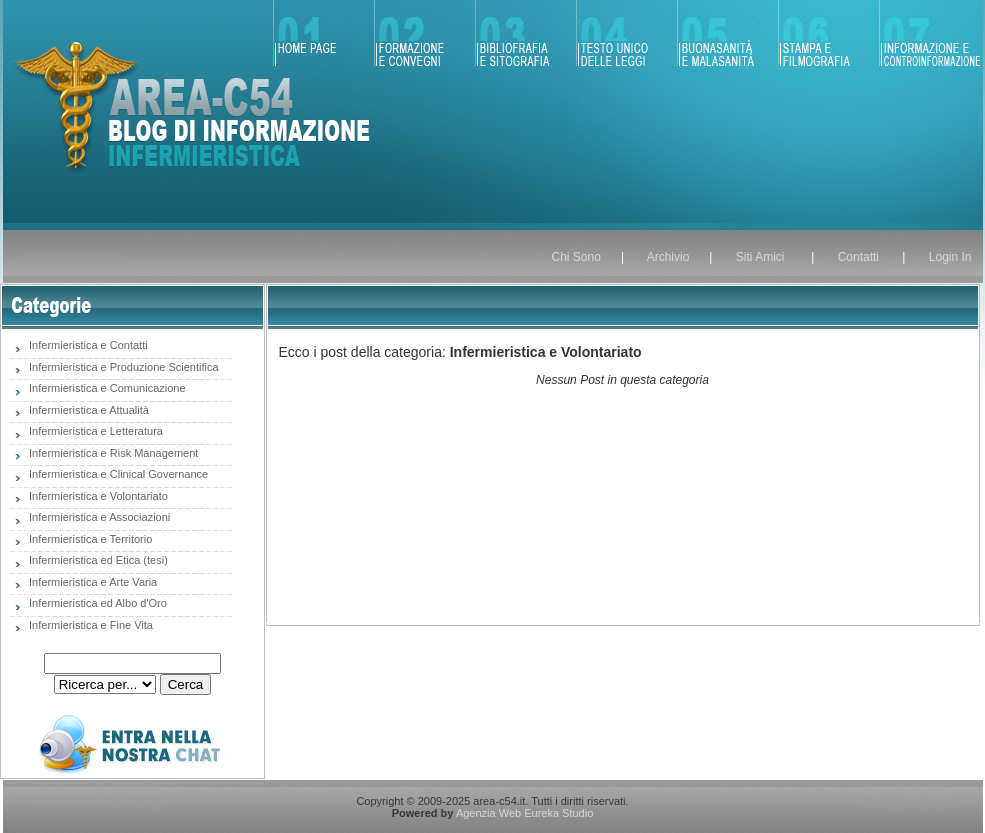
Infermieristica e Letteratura (94, 431)
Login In (950, 257)
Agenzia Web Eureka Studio (524, 813)
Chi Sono (576, 257)
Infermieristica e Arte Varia (91, 582)
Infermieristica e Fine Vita (89, 625)
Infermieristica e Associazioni (98, 517)
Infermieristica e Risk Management (112, 453)
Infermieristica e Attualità (87, 410)
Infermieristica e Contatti (87, 345)
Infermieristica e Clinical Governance (117, 474)
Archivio (668, 257)
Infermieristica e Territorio (89, 539)
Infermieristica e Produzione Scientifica (122, 367)
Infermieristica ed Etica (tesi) (97, 560)
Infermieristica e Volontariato (97, 496)
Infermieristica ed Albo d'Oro (96, 603)
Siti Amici (760, 257)
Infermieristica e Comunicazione (106, 388)
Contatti (862, 257)
